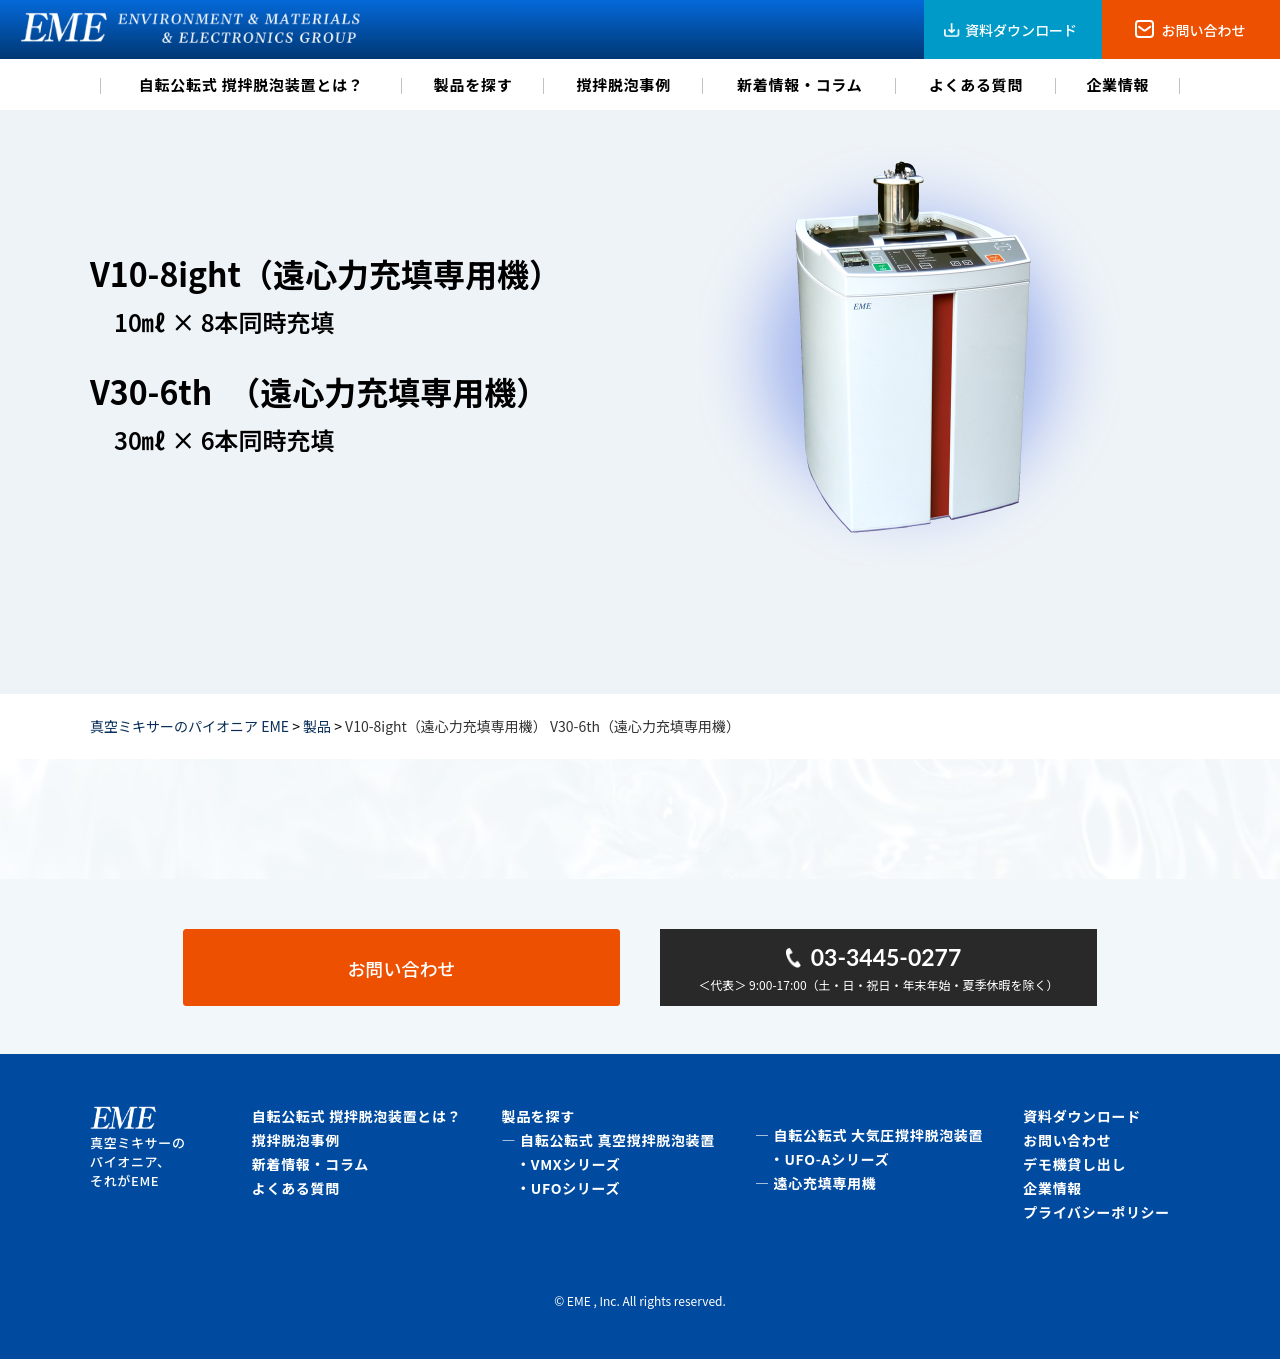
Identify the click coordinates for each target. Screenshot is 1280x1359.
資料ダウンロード (1021, 30)
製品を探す (473, 84)
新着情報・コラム (800, 84)
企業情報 (1117, 84)
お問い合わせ (1204, 30)
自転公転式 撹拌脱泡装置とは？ (251, 84)
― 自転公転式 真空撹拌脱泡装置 (608, 1140)
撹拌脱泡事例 (623, 84)
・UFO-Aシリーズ (822, 1159)
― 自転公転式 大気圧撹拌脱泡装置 (869, 1135)
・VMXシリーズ (560, 1164)
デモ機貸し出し (1074, 1164)
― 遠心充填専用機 (815, 1183)
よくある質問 (976, 84)
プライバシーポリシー (1096, 1212)
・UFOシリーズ (560, 1188)
